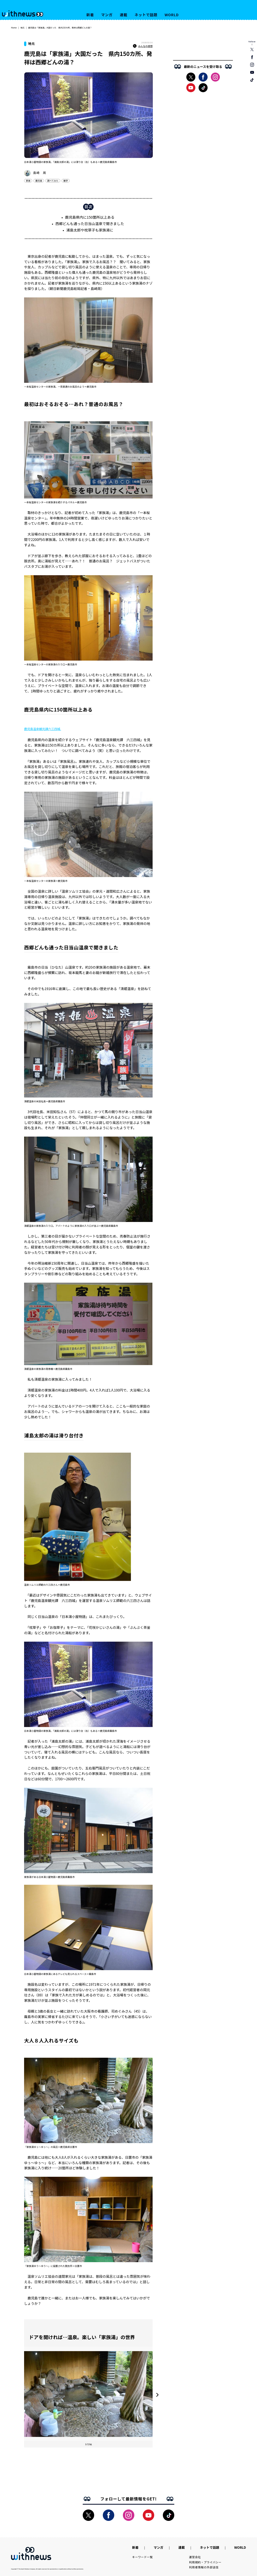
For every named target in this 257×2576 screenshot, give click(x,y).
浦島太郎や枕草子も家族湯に (89, 229)
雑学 (65, 180)
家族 (28, 180)
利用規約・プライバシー (205, 2562)
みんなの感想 (143, 46)
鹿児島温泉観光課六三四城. (42, 729)
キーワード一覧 (142, 2557)
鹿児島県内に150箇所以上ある (89, 217)
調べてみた (52, 180)
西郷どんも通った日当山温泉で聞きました (89, 223)
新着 (90, 14)
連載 (123, 14)
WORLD (172, 14)
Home (14, 27)
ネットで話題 (146, 14)
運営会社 (195, 2557)
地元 (22, 27)
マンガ (107, 14)
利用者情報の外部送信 (204, 2567)
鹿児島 (38, 180)
